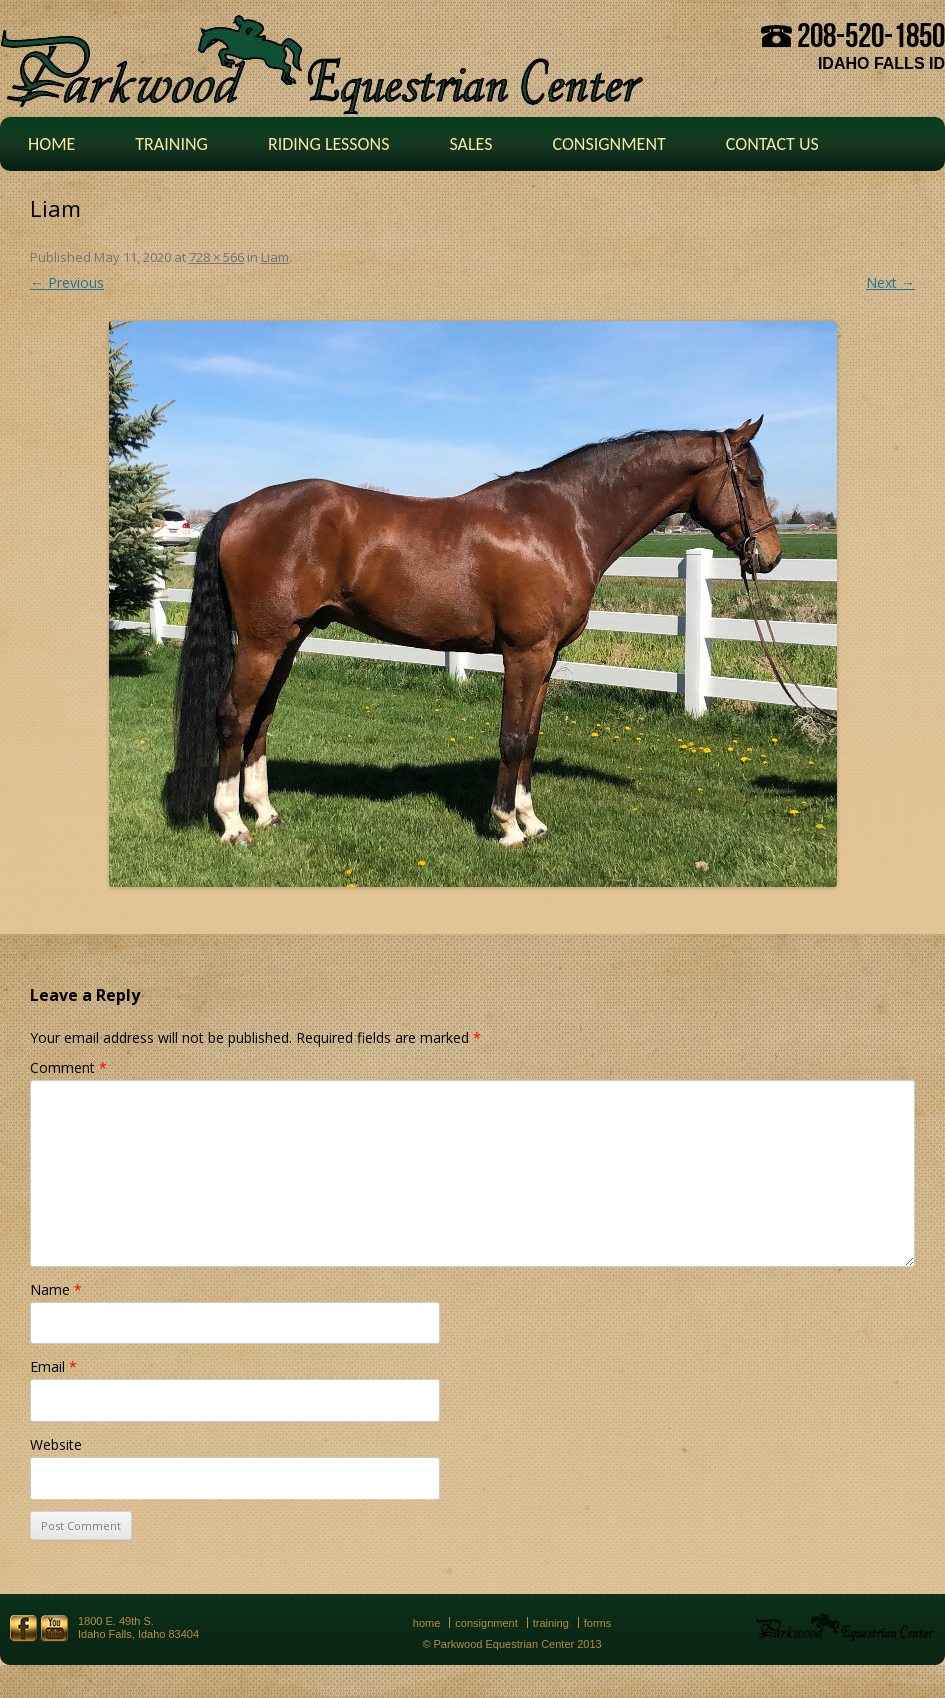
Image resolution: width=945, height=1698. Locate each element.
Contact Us (772, 144)
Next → (890, 282)
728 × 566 (216, 257)
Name (56, 1289)
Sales (470, 144)
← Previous (67, 282)
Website (56, 1444)
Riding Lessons (329, 144)
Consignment (608, 144)
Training (171, 144)
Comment (68, 1067)
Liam (275, 257)
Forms (598, 1623)
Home (51, 144)
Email (53, 1366)
